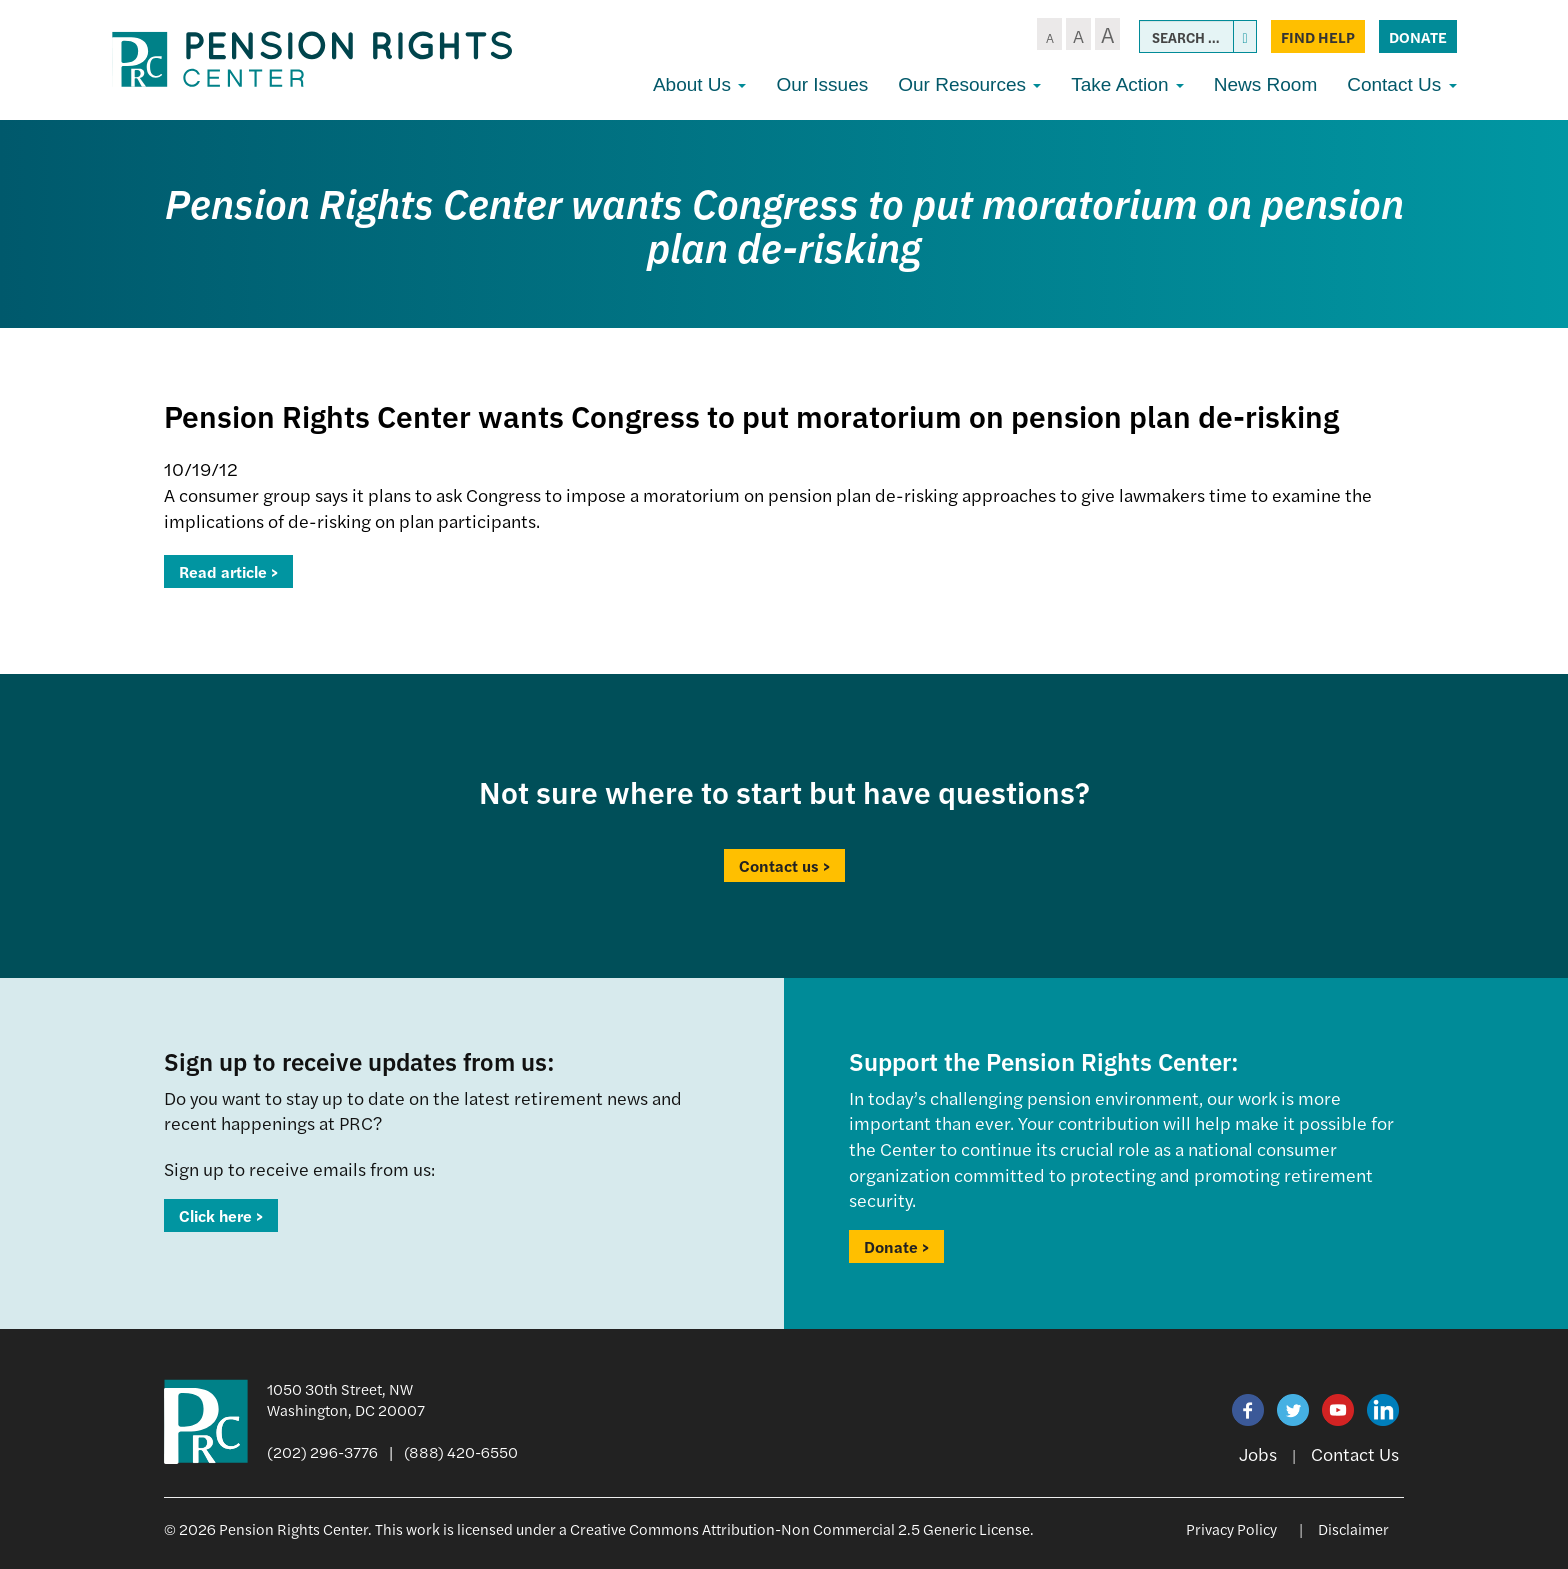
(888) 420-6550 (461, 1451)
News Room (1265, 84)
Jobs (1258, 1453)
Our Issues (822, 84)
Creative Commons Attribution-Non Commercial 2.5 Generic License (800, 1528)
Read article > (228, 571)
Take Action (1127, 84)
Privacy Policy (1231, 1528)
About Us (699, 84)
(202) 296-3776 (322, 1451)
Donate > (896, 1246)
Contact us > (784, 865)
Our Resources (969, 84)
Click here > (221, 1215)
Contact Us (1401, 84)
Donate (1418, 36)
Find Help (1318, 36)
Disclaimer (1353, 1528)
